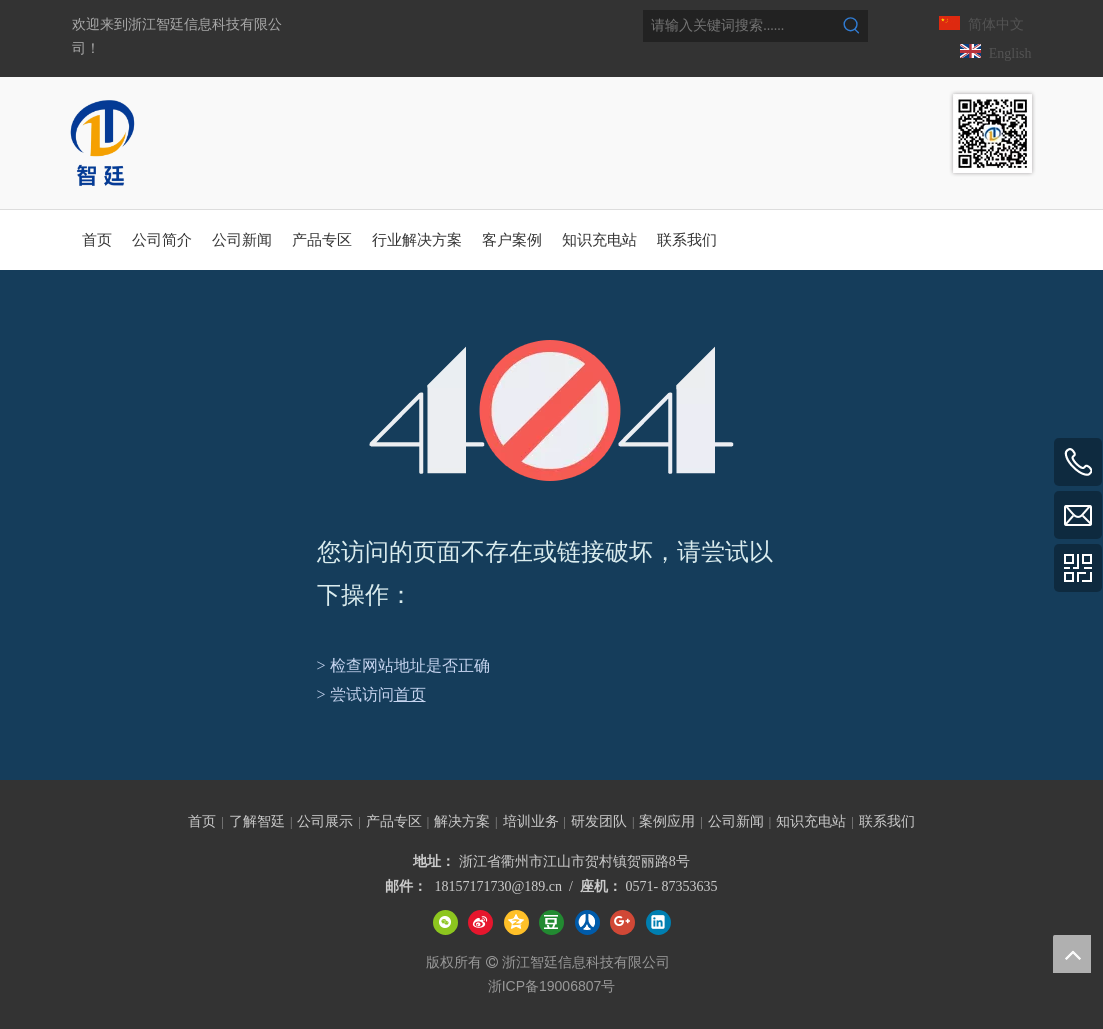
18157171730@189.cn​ (498, 886)
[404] (551, 410)
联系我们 (887, 821)
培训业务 (531, 821)
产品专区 (394, 821)
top (1072, 954)
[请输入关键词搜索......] (739, 26)
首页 (410, 694)
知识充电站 (811, 821)
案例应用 (667, 821)
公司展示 (325, 821)
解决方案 (462, 821)
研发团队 (599, 821)
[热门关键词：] (852, 26)
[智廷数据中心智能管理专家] (992, 133)
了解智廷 (257, 821)
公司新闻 (736, 821)
